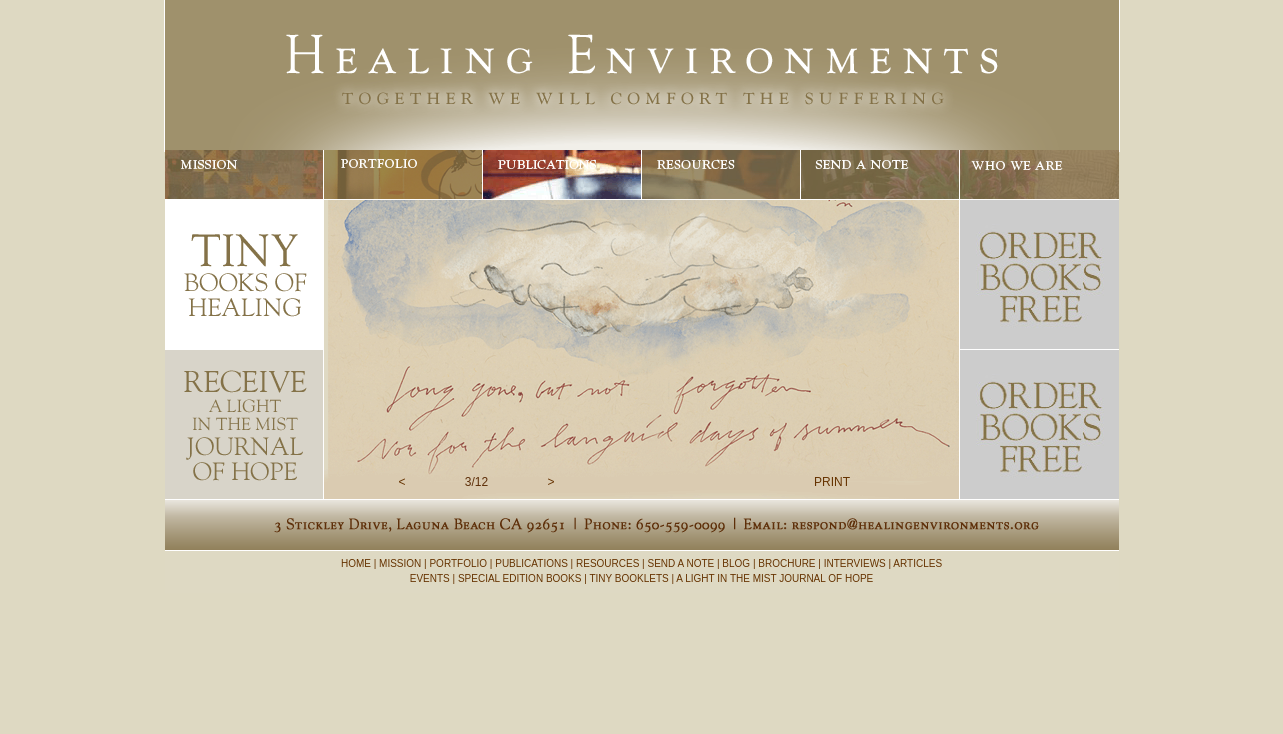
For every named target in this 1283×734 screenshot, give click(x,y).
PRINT (832, 482)
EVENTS (430, 578)
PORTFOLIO (458, 563)
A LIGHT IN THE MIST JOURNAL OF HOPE (774, 578)
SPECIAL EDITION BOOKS (520, 578)
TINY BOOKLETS (628, 578)
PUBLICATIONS (531, 563)
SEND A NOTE (681, 563)
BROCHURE (786, 563)
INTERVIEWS (855, 563)
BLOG (736, 563)
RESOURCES (607, 563)
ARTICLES (917, 563)
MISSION (400, 563)
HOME (356, 563)
